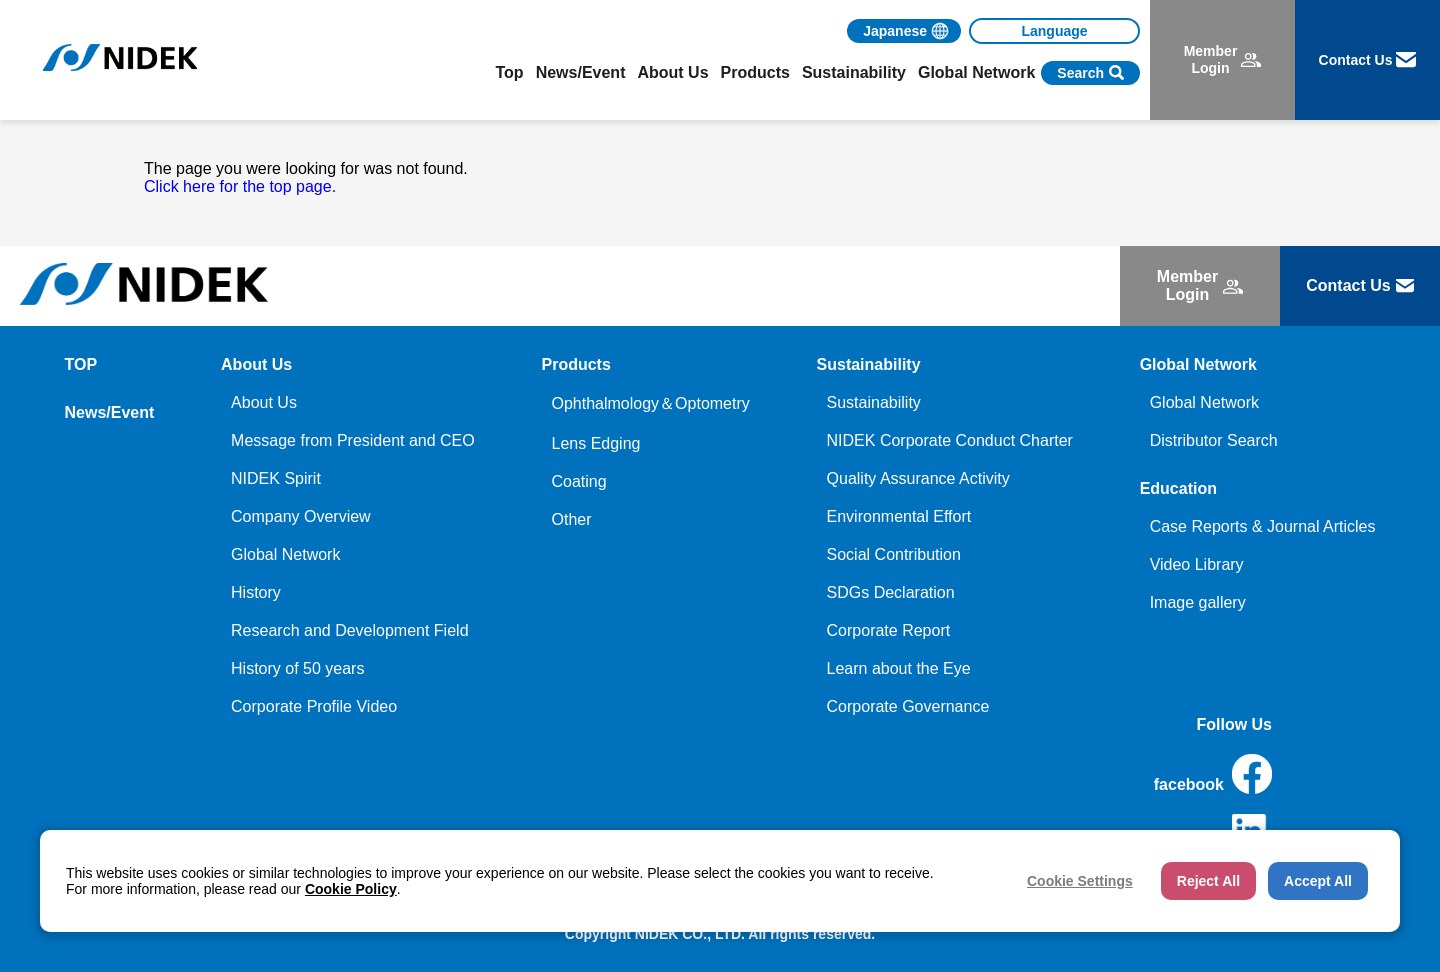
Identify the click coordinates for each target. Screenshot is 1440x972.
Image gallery (1198, 602)
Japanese (895, 31)
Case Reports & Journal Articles (1263, 526)
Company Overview (301, 516)
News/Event (581, 72)
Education (1178, 488)
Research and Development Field (349, 630)
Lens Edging (595, 443)
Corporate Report (889, 630)
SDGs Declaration (891, 592)
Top (510, 72)
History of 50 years (297, 668)
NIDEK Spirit (276, 478)
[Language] (1054, 31)
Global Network (285, 554)
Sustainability (874, 402)
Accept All (1318, 881)
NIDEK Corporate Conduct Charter (950, 440)
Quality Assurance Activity (918, 478)
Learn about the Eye (899, 668)
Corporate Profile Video (314, 706)
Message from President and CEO (353, 440)
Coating (578, 481)
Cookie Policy (351, 889)
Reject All (1208, 881)
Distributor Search (1214, 440)
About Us (264, 402)
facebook (1213, 774)
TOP (81, 364)
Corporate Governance (908, 706)
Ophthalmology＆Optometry (650, 403)
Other (571, 519)
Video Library (1197, 564)
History (256, 592)
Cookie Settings (1080, 881)
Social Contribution (894, 554)
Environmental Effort (899, 516)
